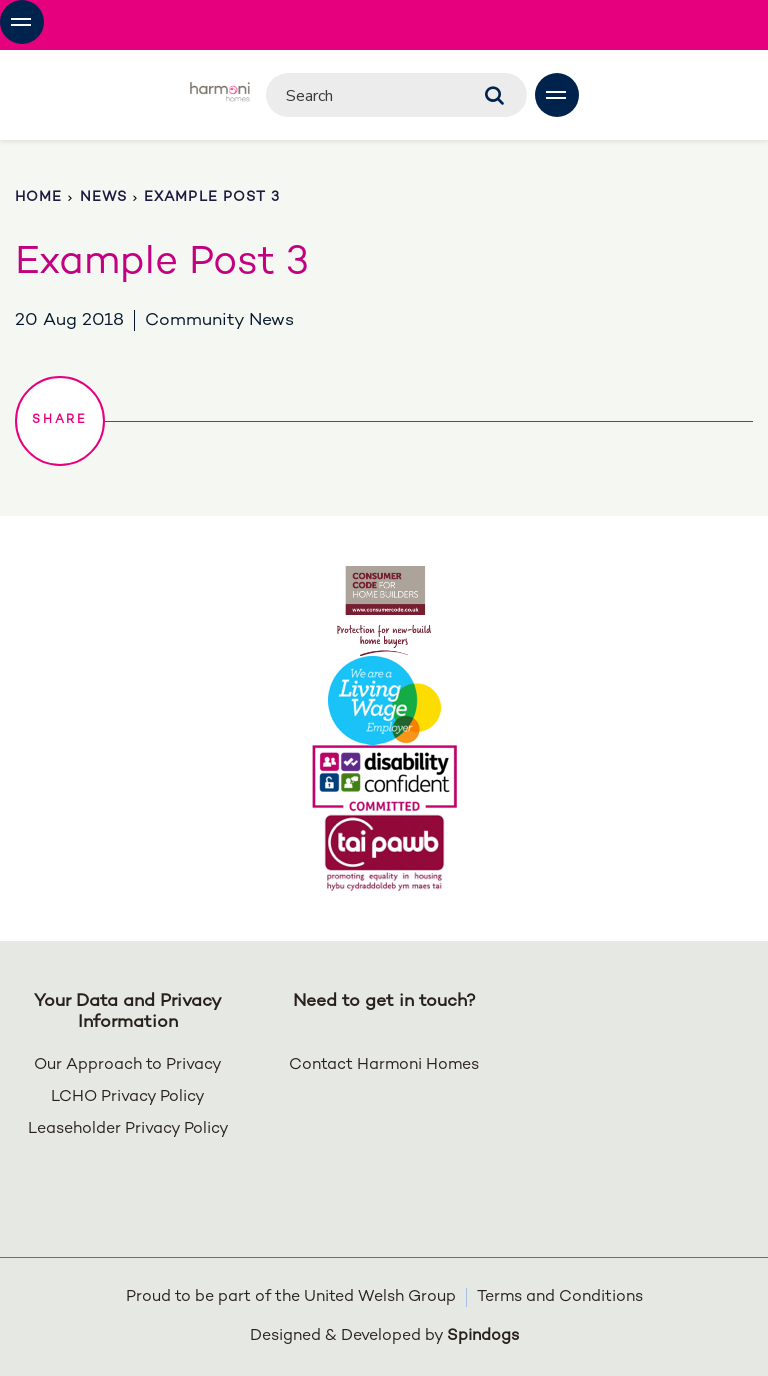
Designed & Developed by (384, 1336)
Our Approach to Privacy (128, 1065)
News (103, 197)
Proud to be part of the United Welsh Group (291, 1297)
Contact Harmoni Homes (384, 1065)
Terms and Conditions (560, 1297)
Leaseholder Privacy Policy (128, 1129)
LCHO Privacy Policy (128, 1097)
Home (38, 197)
